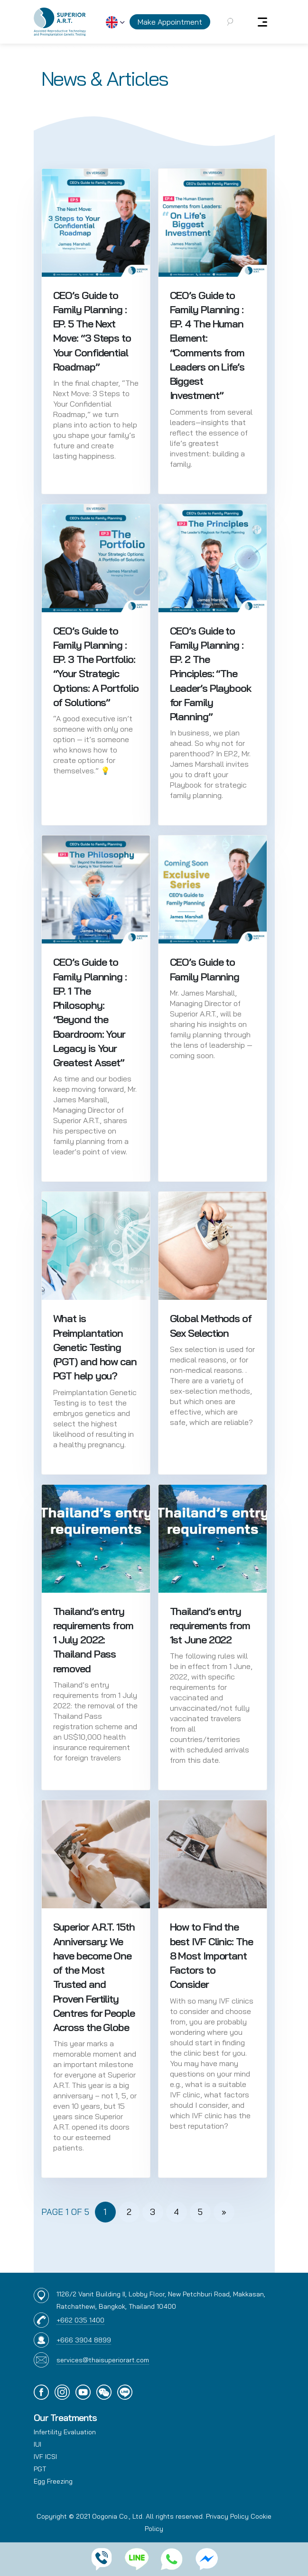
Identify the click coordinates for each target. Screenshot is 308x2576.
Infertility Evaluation (65, 2432)
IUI (37, 2444)
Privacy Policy (227, 2516)
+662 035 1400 (80, 2320)
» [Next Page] (224, 2211)
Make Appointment (170, 22)
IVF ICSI (45, 2456)
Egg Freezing (53, 2481)
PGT (40, 2469)
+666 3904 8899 (83, 2340)
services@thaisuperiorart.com (102, 2360)
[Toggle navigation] (262, 22)
